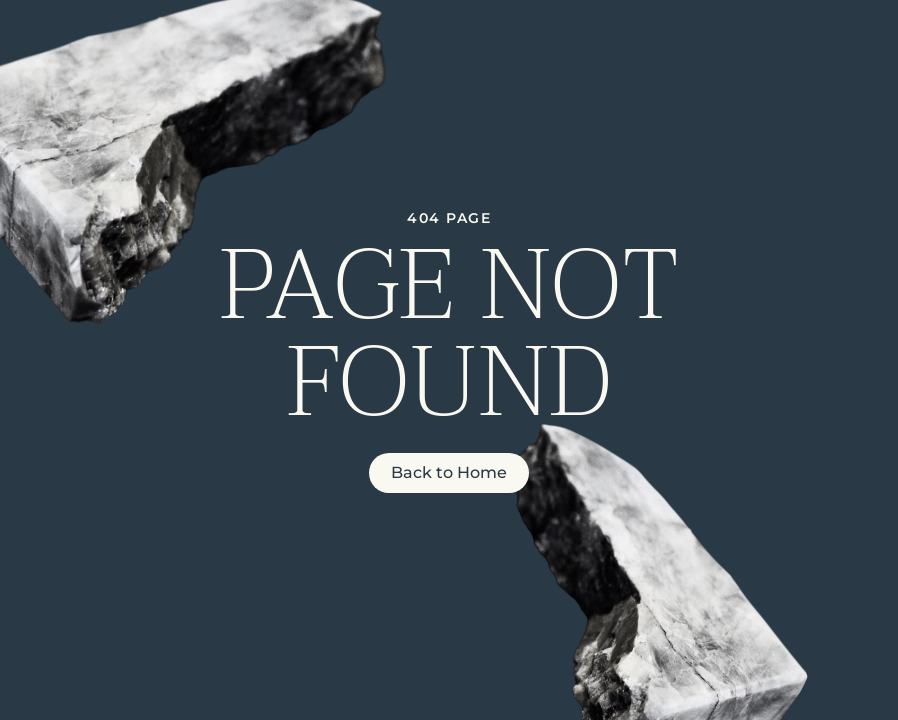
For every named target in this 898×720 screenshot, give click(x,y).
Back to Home (449, 472)
